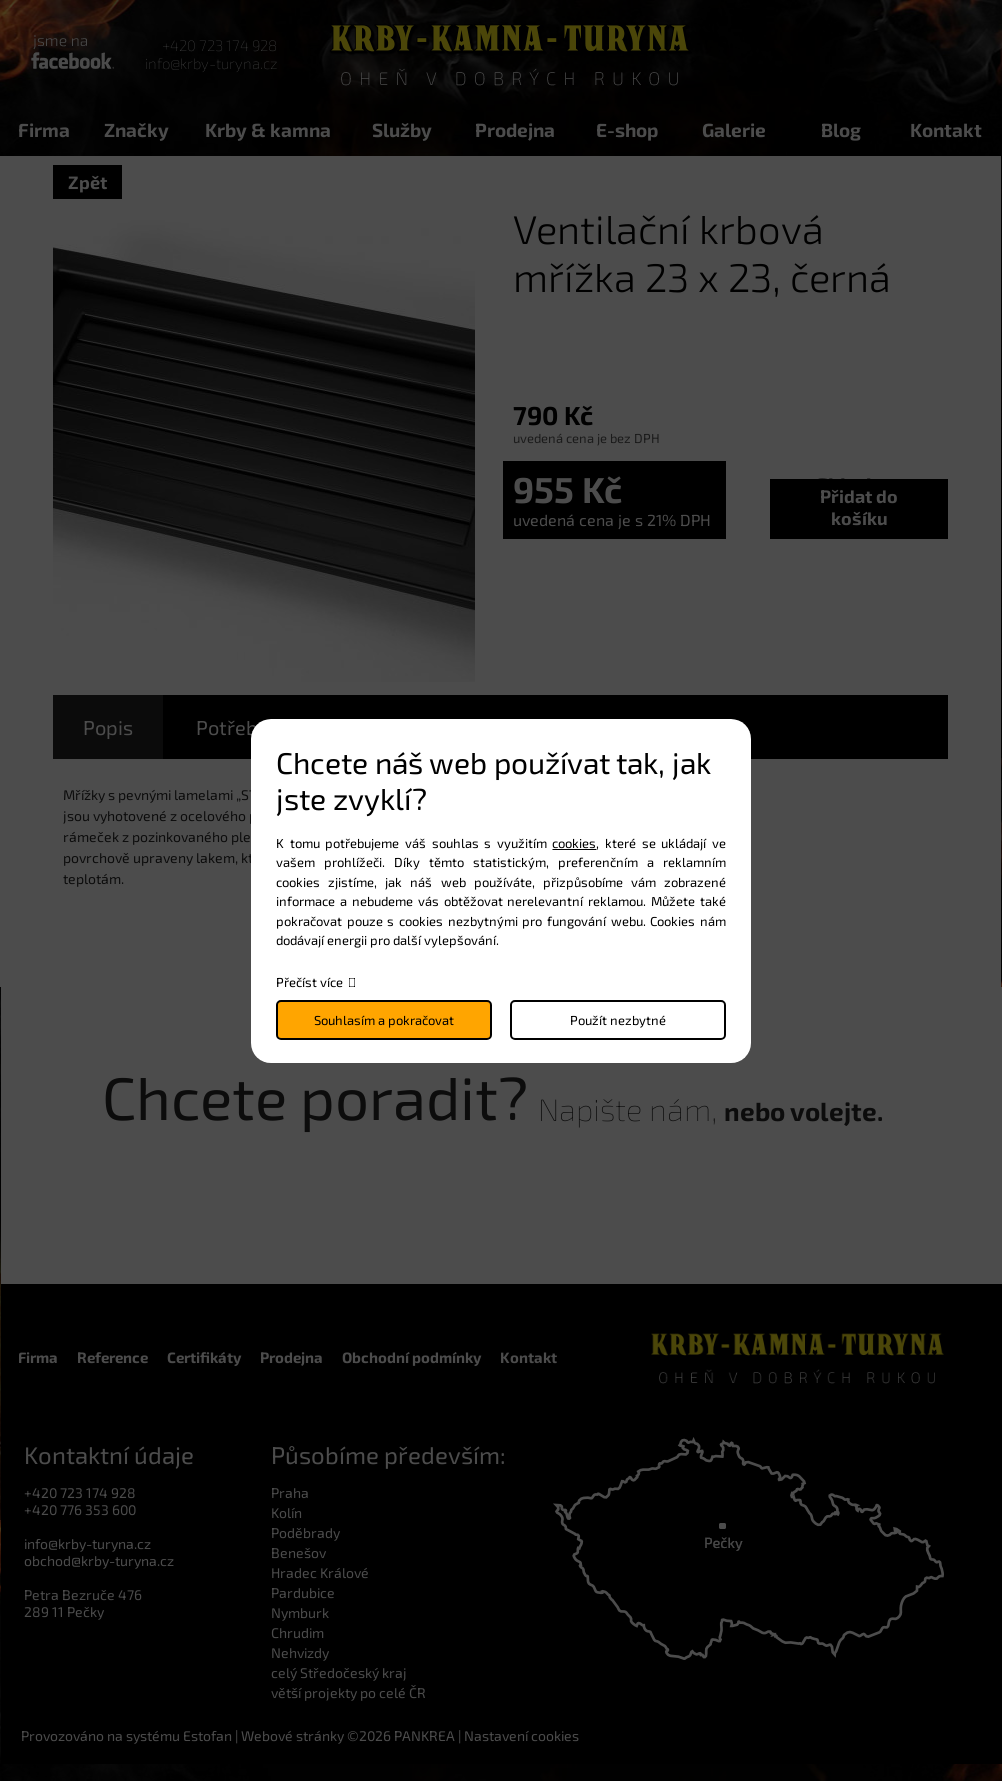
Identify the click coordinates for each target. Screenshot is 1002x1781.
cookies (574, 843)
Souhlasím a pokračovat (384, 1020)
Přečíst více (309, 982)
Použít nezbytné (618, 1020)
